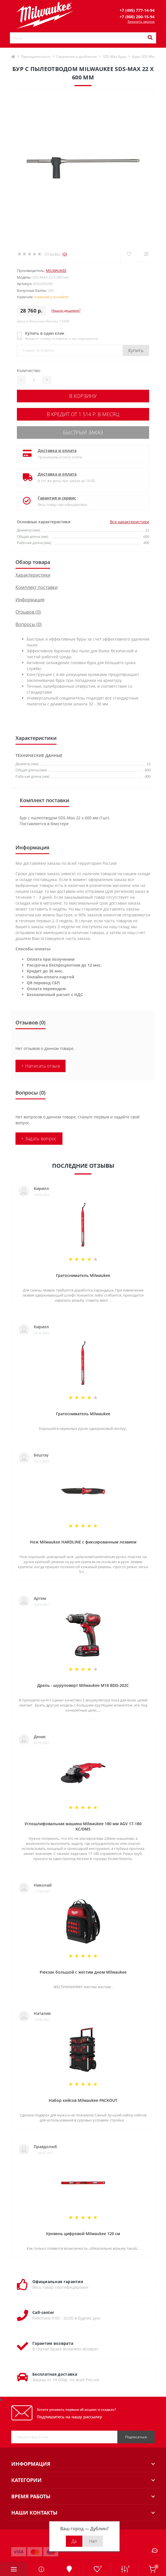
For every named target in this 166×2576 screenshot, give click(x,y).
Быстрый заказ (83, 432)
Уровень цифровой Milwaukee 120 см (83, 2233)
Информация (29, 600)
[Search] (150, 38)
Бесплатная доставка (54, 2374)
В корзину (83, 396)
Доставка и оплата (57, 450)
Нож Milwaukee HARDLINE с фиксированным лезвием (83, 1542)
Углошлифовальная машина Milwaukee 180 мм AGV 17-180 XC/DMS (83, 1826)
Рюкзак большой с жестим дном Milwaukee (83, 1972)
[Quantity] (33, 380)
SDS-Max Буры (114, 56)
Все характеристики (129, 521)
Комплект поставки (36, 587)
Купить (135, 350)
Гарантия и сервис (57, 498)
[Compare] (146, 254)
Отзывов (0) (28, 612)
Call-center (43, 2312)
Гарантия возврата (52, 2343)
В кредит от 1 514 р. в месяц (83, 414)
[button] (137, 10)
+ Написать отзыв (40, 1066)
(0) (64, 254)
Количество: (29, 370)
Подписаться (136, 2437)
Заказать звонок (141, 21)
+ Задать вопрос (39, 1139)
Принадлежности (35, 56)
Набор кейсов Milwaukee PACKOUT (83, 2100)
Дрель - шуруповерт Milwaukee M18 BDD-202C (83, 1685)
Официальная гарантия (57, 2281)
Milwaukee (56, 270)
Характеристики (32, 575)
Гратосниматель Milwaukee (83, 1275)
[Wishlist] (129, 254)
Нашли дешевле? (65, 310)
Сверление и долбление (76, 56)
